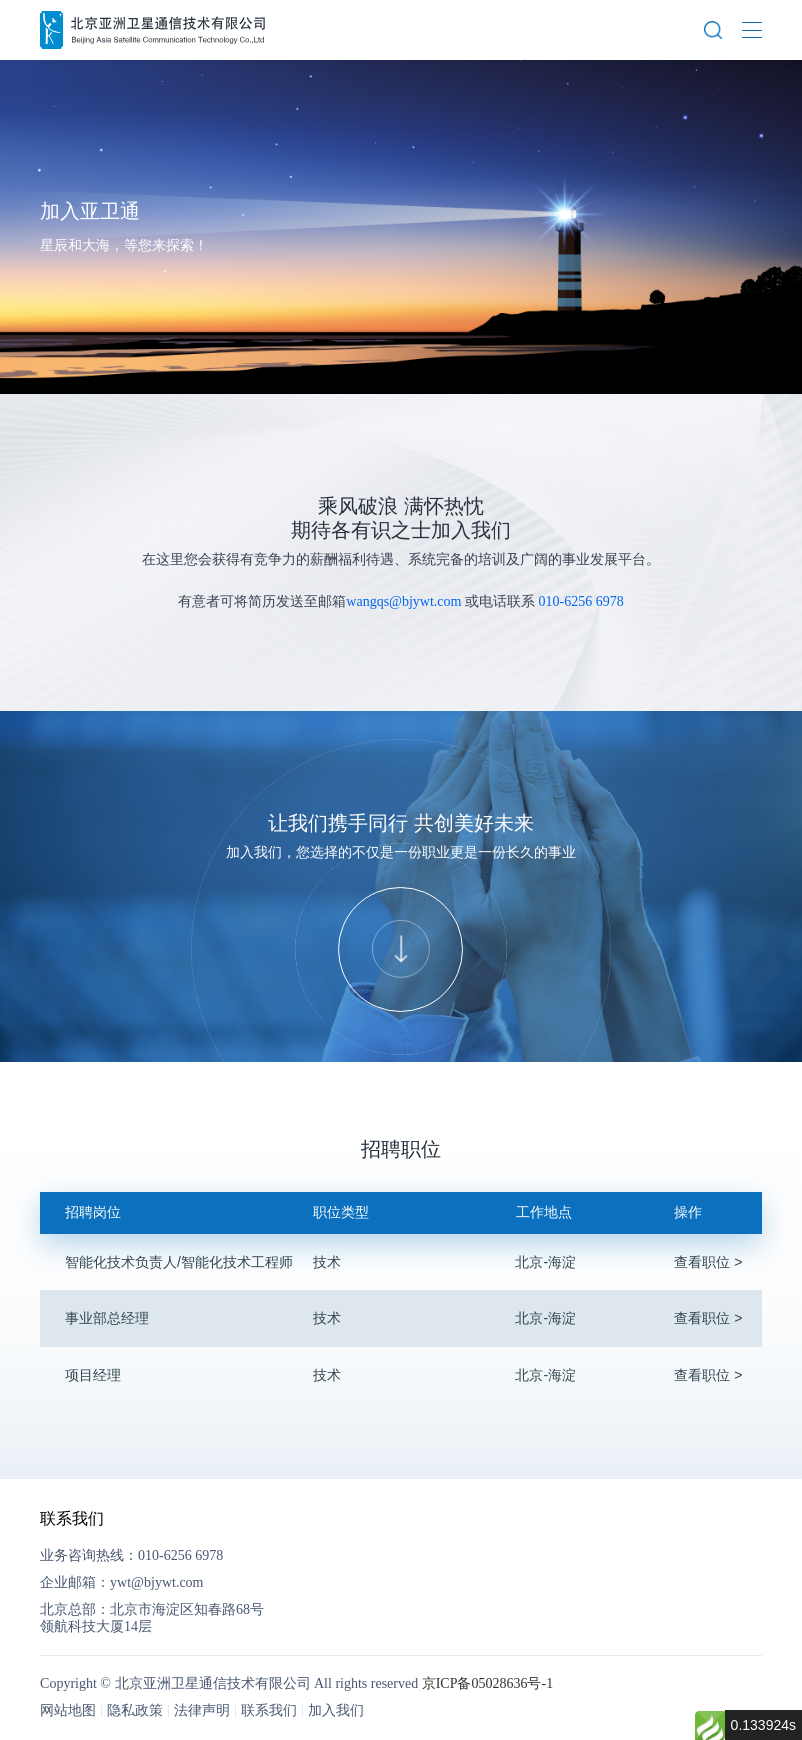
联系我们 (269, 1710)
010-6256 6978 (580, 601)
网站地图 (68, 1710)
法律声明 (202, 1710)
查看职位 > (708, 1262)
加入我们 (336, 1710)
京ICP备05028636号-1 (487, 1683)
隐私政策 (135, 1710)
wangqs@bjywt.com (403, 601)
